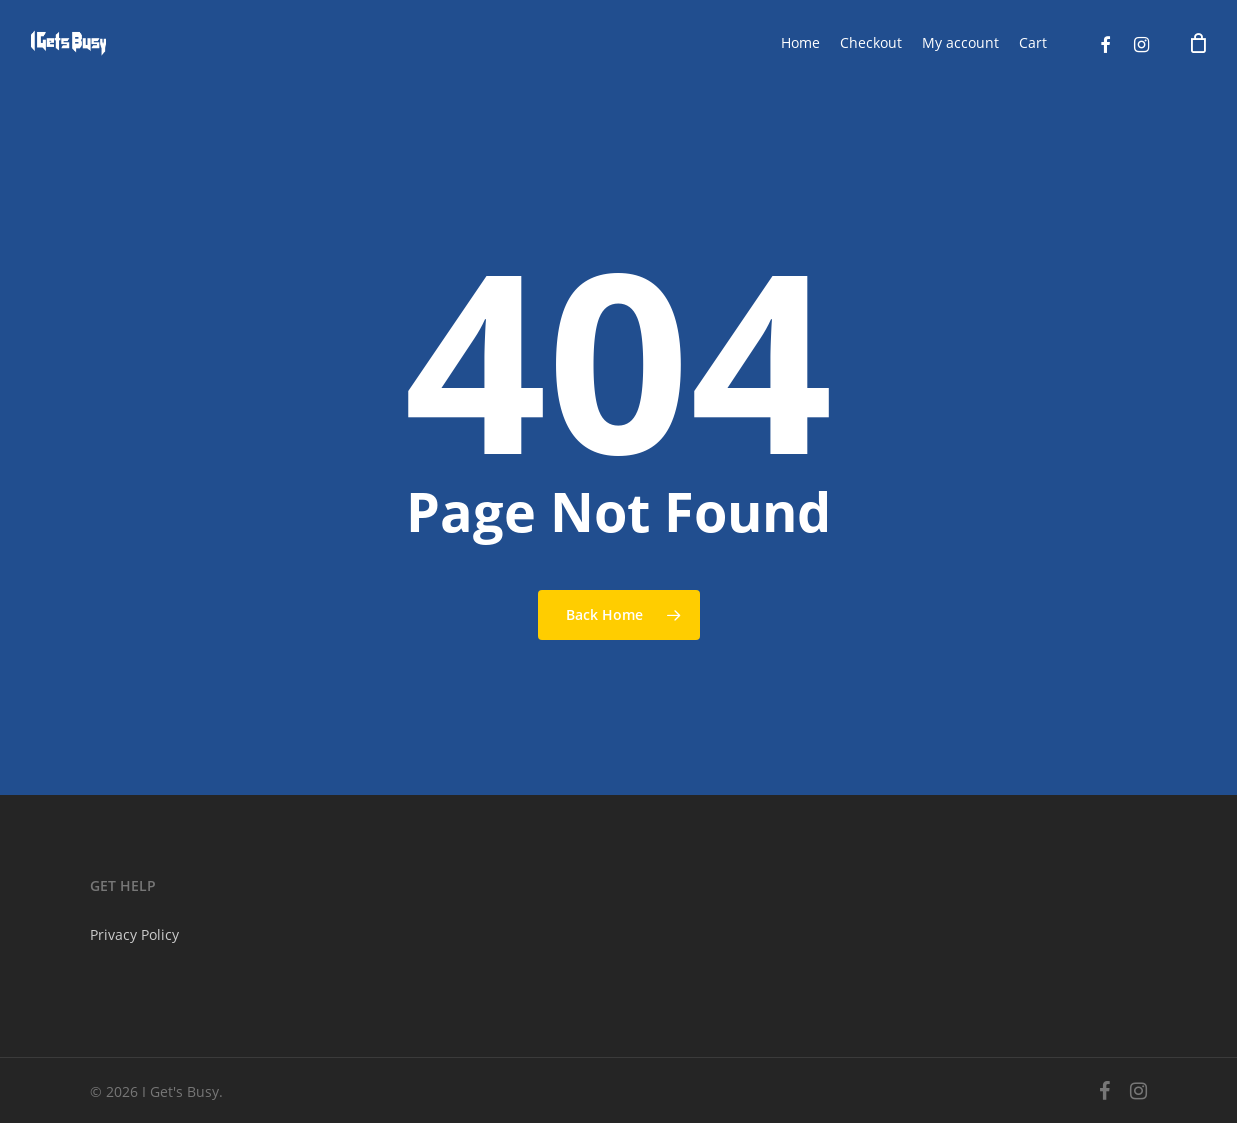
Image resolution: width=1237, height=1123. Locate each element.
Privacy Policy (134, 934)
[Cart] (1198, 43)
